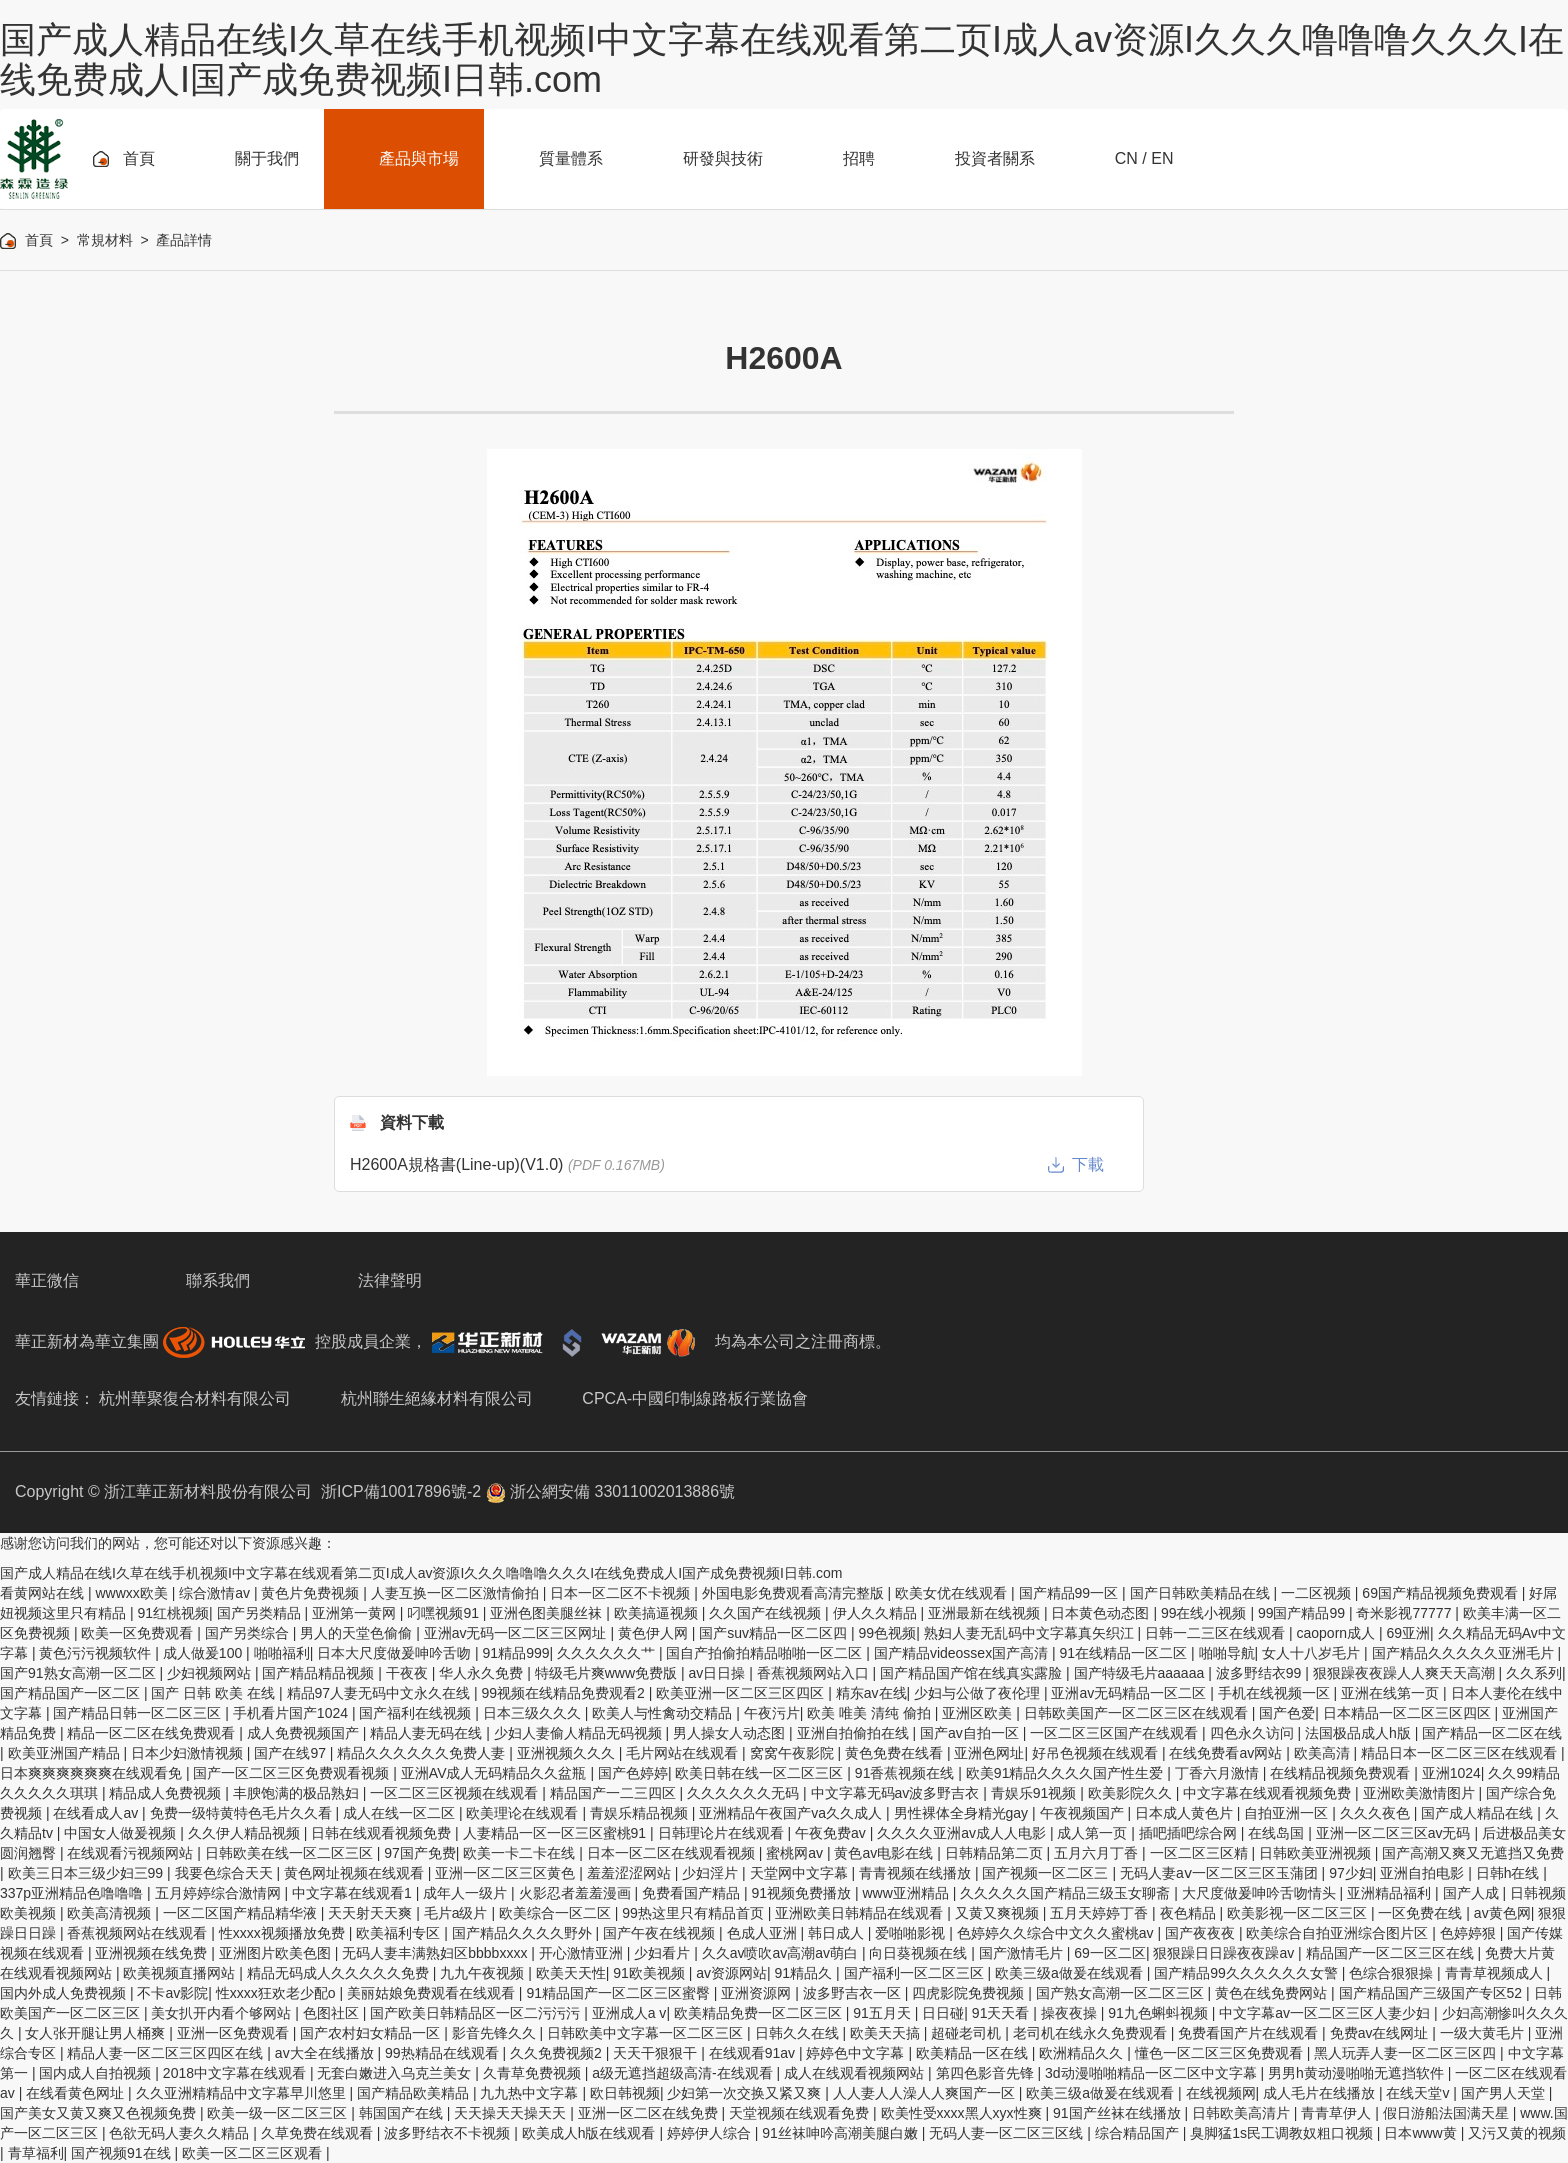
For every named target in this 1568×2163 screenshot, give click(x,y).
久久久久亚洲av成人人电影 (963, 1833)
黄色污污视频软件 (97, 1653)
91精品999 (516, 1653)
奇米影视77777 (1405, 1613)
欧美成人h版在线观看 (591, 2133)
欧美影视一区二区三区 (1299, 1913)
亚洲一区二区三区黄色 (507, 1873)
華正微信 (47, 1280)
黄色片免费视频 (312, 1593)
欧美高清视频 (111, 1913)
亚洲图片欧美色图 (277, 1953)
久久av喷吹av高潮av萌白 (782, 1953)
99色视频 (888, 1633)
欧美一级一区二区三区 (279, 2113)
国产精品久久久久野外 (524, 1933)
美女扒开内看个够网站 (223, 2013)
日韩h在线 (1510, 1873)
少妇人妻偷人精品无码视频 (580, 1733)
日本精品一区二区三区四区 (1409, 1713)
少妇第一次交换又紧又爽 (746, 2093)
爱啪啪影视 (912, 1933)
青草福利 (36, 2153)
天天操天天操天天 (512, 2113)
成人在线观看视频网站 (856, 2073)
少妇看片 (664, 1953)
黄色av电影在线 (885, 1853)
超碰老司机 (968, 2033)
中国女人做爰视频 (122, 1833)
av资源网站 (731, 1973)
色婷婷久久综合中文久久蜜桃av (1057, 1933)
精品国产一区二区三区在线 (1392, 1953)
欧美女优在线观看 (953, 1593)
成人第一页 (1094, 1833)
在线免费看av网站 (1227, 1753)
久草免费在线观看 (319, 2133)
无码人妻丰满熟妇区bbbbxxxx (436, 1953)
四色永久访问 (1254, 1733)
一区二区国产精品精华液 (242, 1913)
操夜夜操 (1071, 2013)
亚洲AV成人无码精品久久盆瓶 (496, 1773)
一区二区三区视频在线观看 (456, 1793)
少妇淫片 (712, 1873)
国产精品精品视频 (320, 1673)
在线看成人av (97, 1813)
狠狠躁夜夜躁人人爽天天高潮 (1406, 1673)
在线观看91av (754, 2053)
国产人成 (1473, 1893)
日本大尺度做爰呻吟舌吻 (396, 1653)
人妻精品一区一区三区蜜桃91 (556, 1833)
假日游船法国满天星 (1448, 2113)
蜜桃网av (796, 1853)
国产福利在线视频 (417, 1713)
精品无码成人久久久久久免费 (340, 1973)
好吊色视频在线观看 (1097, 1753)
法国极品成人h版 (1360, 1733)
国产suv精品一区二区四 (775, 1633)
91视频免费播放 (802, 1893)
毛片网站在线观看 (684, 1753)
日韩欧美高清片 (1243, 2113)
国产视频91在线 (122, 2153)
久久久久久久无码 (745, 1793)
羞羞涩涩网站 (631, 1873)
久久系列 (1534, 1673)
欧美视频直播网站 (181, 1973)
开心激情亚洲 (583, 1953)
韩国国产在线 (403, 2113)
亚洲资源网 (758, 1993)
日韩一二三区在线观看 (1217, 1633)
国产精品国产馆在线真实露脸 (973, 1673)
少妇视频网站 (211, 1673)
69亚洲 (1409, 1633)
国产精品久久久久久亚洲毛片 (1465, 1653)
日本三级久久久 (534, 1713)
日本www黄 (1422, 2133)
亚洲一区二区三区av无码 (1395, 1833)
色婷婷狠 (1470, 1933)
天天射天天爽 (372, 1913)
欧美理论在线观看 (524, 1813)
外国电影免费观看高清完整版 (795, 1593)
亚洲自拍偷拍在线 (855, 1733)
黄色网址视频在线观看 (356, 1873)
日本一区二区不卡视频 (622, 1593)
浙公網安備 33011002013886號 (610, 1491)
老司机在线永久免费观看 (1092, 2033)
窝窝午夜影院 (794, 1753)
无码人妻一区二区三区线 (1008, 2133)
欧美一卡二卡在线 (521, 1853)
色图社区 (333, 2013)
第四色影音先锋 (987, 2073)
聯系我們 (218, 1280)
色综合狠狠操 (1393, 1973)
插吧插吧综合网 (1190, 1833)
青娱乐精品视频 (641, 1813)
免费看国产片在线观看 (1250, 2033)
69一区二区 (1110, 1953)
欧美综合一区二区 (557, 1913)
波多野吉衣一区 (854, 1993)
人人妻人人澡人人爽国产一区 (926, 2093)
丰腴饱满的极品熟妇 (298, 1793)
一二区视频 (1318, 1593)
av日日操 (718, 1673)
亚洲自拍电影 (1424, 1873)
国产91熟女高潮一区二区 (79, 1673)
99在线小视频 (1205, 1613)
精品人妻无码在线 (428, 1733)
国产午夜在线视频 (661, 1933)
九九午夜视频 (484, 1973)
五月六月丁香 (1098, 1853)
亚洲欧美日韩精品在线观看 (861, 1913)
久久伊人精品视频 (246, 1833)
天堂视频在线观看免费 (801, 2113)
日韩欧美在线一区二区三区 (291, 1853)
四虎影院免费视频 (970, 1993)
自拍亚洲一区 (1288, 1813)
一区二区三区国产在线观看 (1116, 1733)
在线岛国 (1278, 1833)
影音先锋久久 (496, 2033)
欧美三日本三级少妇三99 (87, 1873)
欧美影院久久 (1132, 1793)
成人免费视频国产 (305, 1733)
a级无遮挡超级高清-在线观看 (684, 2073)
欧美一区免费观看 (139, 1633)
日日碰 (943, 2013)
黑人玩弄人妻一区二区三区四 (1407, 2053)
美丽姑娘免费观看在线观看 (433, 1993)
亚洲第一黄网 (356, 1613)
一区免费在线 (1422, 1913)
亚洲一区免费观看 (235, 2033)
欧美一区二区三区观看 (254, 2153)
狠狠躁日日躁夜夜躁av (1225, 1953)
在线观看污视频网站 (132, 1853)
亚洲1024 (1451, 1773)
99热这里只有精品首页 (694, 1913)
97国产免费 (420, 1853)
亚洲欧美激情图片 (1421, 1793)
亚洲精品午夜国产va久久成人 (792, 1813)
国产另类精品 (261, 1613)
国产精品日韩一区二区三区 (139, 1713)
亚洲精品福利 (1391, 1893)
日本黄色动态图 (1102, 1613)
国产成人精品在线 (1479, 1813)
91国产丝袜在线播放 (1118, 2113)
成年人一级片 (467, 1893)
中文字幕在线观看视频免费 (1269, 1793)
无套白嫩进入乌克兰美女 (396, 2073)
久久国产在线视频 (767, 1613)
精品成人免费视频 (167, 1793)
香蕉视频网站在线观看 (139, 1933)
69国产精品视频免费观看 (1441, 1593)
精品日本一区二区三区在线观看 (1461, 1753)
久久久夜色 (1377, 1813)
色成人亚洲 (764, 1933)
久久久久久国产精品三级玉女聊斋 (1067, 1893)
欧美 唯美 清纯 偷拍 (871, 1713)
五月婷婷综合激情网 (220, 1893)
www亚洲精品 (907, 1893)
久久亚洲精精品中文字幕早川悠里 (243, 2093)
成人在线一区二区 (401, 1813)
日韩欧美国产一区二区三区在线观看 (1138, 1713)
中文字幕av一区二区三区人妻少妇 (1326, 2013)
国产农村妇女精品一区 (372, 2033)
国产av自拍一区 (971, 1733)
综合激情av (216, 1593)
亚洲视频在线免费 (153, 1953)
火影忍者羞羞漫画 (577, 1893)
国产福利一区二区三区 (916, 1973)
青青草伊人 (1338, 2113)
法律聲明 (390, 1280)
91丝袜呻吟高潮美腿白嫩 (841, 2133)
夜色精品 (1190, 1913)
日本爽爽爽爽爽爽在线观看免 (93, 1773)
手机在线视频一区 (1276, 1693)
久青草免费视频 (534, 2073)
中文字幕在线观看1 (354, 1893)
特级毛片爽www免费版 (608, 1673)
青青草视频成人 (1496, 1973)
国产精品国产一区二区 (72, 1693)
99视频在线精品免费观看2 (565, 1693)
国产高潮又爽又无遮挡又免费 (1473, 1853)
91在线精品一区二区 (1125, 1653)
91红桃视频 (173, 1613)
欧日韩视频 (625, 2093)
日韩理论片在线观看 (723, 1833)
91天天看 (1002, 2013)
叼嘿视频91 (444, 1613)
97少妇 (1351, 1873)
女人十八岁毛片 (1313, 1653)
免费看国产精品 (693, 1893)
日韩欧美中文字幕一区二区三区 (647, 2033)
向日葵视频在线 (920, 1953)
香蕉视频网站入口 (815, 1673)
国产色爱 (1287, 1713)
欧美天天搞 (887, 2033)
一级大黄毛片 (1484, 2033)
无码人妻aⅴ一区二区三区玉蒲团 (1221, 1873)
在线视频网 (1221, 2093)
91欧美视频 (650, 1973)
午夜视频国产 (1084, 1813)
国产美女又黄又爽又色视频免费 (100, 2113)
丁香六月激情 (1219, 1773)
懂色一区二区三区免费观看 (1221, 2053)
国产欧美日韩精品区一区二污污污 (477, 2013)
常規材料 (105, 240)
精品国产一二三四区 (615, 1793)
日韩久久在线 (799, 2033)
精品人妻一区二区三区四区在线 (167, 2053)
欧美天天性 (571, 1973)
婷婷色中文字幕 (857, 2053)
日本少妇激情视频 (189, 1753)
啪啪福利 (282, 1653)
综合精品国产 (1139, 2133)
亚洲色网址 (989, 1753)
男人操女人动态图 (731, 1733)
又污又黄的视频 (1517, 2133)
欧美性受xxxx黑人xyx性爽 (963, 2113)
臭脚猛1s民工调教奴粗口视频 (1283, 2133)
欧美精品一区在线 (974, 2053)
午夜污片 (772, 1713)
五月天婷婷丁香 (1101, 1913)
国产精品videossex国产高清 (963, 1653)
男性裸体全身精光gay (963, 1813)
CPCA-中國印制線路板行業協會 (695, 1398)
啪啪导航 (1227, 1653)
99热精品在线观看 (443, 2053)
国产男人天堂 (1505, 2093)
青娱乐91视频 (1035, 1793)
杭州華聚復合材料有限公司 (195, 1398)
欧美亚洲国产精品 (66, 1753)
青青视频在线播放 (917, 1873)
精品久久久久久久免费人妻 (423, 1753)
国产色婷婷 (633, 1773)
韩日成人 (838, 1933)
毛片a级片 (458, 1913)
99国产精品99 (1303, 1613)
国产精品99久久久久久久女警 (1247, 1973)
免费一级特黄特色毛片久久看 (243, 1813)
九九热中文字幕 (531, 2093)
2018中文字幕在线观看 (236, 2073)
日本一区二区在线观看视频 (673, 1853)
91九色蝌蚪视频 (1159, 2013)
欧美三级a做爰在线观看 (1071, 1973)
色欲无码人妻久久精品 (181, 2133)
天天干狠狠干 (657, 2053)
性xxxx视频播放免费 (284, 1933)
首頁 (39, 240)
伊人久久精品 (877, 1613)
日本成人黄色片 (1186, 1813)
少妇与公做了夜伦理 (979, 1693)
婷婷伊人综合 (711, 2133)
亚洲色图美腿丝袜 (548, 1613)
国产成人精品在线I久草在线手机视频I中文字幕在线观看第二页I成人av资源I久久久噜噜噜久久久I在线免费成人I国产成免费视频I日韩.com (782, 59)
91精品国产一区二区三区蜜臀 (619, 1993)
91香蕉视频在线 (906, 1773)
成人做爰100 (204, 1653)
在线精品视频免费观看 (1342, 1773)
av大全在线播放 (326, 2053)
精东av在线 (871, 1693)
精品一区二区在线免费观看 (153, 1733)
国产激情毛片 (1023, 1953)
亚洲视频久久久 (568, 1753)
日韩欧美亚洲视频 (1317, 1853)
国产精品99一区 (1070, 1593)
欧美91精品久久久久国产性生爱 (1066, 1773)
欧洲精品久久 (1083, 2053)
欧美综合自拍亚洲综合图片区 (1339, 1933)
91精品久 (805, 1973)
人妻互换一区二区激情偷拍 (457, 1593)
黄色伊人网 (655, 1633)
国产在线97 (291, 1753)
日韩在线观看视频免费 (383, 1833)
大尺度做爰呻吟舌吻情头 (1261, 1893)
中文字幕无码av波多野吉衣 (897, 1793)
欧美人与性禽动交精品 (664, 1713)
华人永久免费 (483, 1673)
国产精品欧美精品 (415, 2093)
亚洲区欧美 (979, 1713)
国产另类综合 (249, 1633)
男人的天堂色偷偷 (358, 1633)
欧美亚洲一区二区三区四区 (742, 1693)
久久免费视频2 (558, 2053)
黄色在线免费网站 (1273, 1993)
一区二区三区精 (1201, 1853)
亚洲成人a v (629, 2013)
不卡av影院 (172, 1993)
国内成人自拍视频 (97, 2073)
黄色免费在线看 (896, 1753)
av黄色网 (1502, 1913)
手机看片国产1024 (292, 1713)
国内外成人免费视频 (65, 1993)
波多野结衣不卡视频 (449, 2133)
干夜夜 (409, 1673)
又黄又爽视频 (999, 1913)
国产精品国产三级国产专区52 (1432, 1993)
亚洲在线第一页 (1392, 1693)
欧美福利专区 (400, 1933)
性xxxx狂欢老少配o (278, 1993)
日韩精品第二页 (996, 1853)
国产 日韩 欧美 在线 (215, 1693)
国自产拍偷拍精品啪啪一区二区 (766, 1653)
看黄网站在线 (44, 1593)
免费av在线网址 (1381, 2033)
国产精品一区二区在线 (1492, 1733)
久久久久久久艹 (608, 1653)
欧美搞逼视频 (658, 1613)
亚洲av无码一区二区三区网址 (517, 1633)
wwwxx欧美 (133, 1593)
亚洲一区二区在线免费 (650, 2113)
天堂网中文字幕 (801, 1873)
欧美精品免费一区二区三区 (760, 2013)
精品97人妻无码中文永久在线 (380, 1693)
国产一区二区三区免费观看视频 (293, 1773)
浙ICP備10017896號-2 (401, 1491)
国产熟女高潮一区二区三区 (1122, 1993)
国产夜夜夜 (1202, 1933)
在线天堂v (1419, 2093)
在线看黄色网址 (77, 2093)
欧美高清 (1324, 1753)
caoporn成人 (1338, 1633)
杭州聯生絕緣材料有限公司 (437, 1398)
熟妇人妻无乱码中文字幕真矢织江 (1031, 1633)
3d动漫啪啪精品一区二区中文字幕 (1152, 2073)
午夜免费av (832, 1833)
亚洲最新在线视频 (986, 1613)
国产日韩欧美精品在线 (1202, 1593)
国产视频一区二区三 (1047, 1873)
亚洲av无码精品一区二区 (1130, 1693)
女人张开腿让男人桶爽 (97, 2033)
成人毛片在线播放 (1321, 2093)
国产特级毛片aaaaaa (1141, 1673)
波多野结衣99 (1260, 1673)
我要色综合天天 (226, 1873)
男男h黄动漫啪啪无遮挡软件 (1358, 2073)
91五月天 (883, 2013)
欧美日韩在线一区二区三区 (761, 1773)
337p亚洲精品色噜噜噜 (73, 1893)
